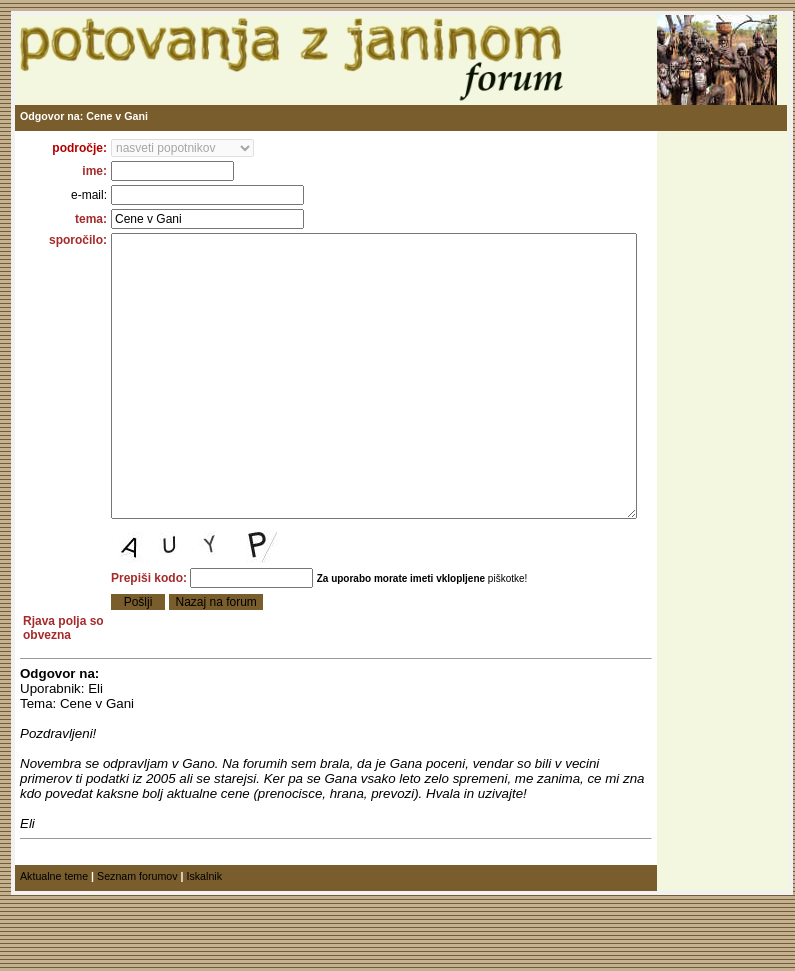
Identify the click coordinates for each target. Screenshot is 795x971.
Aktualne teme (54, 950)
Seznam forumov (137, 950)
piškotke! (481, 638)
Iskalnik (204, 950)
